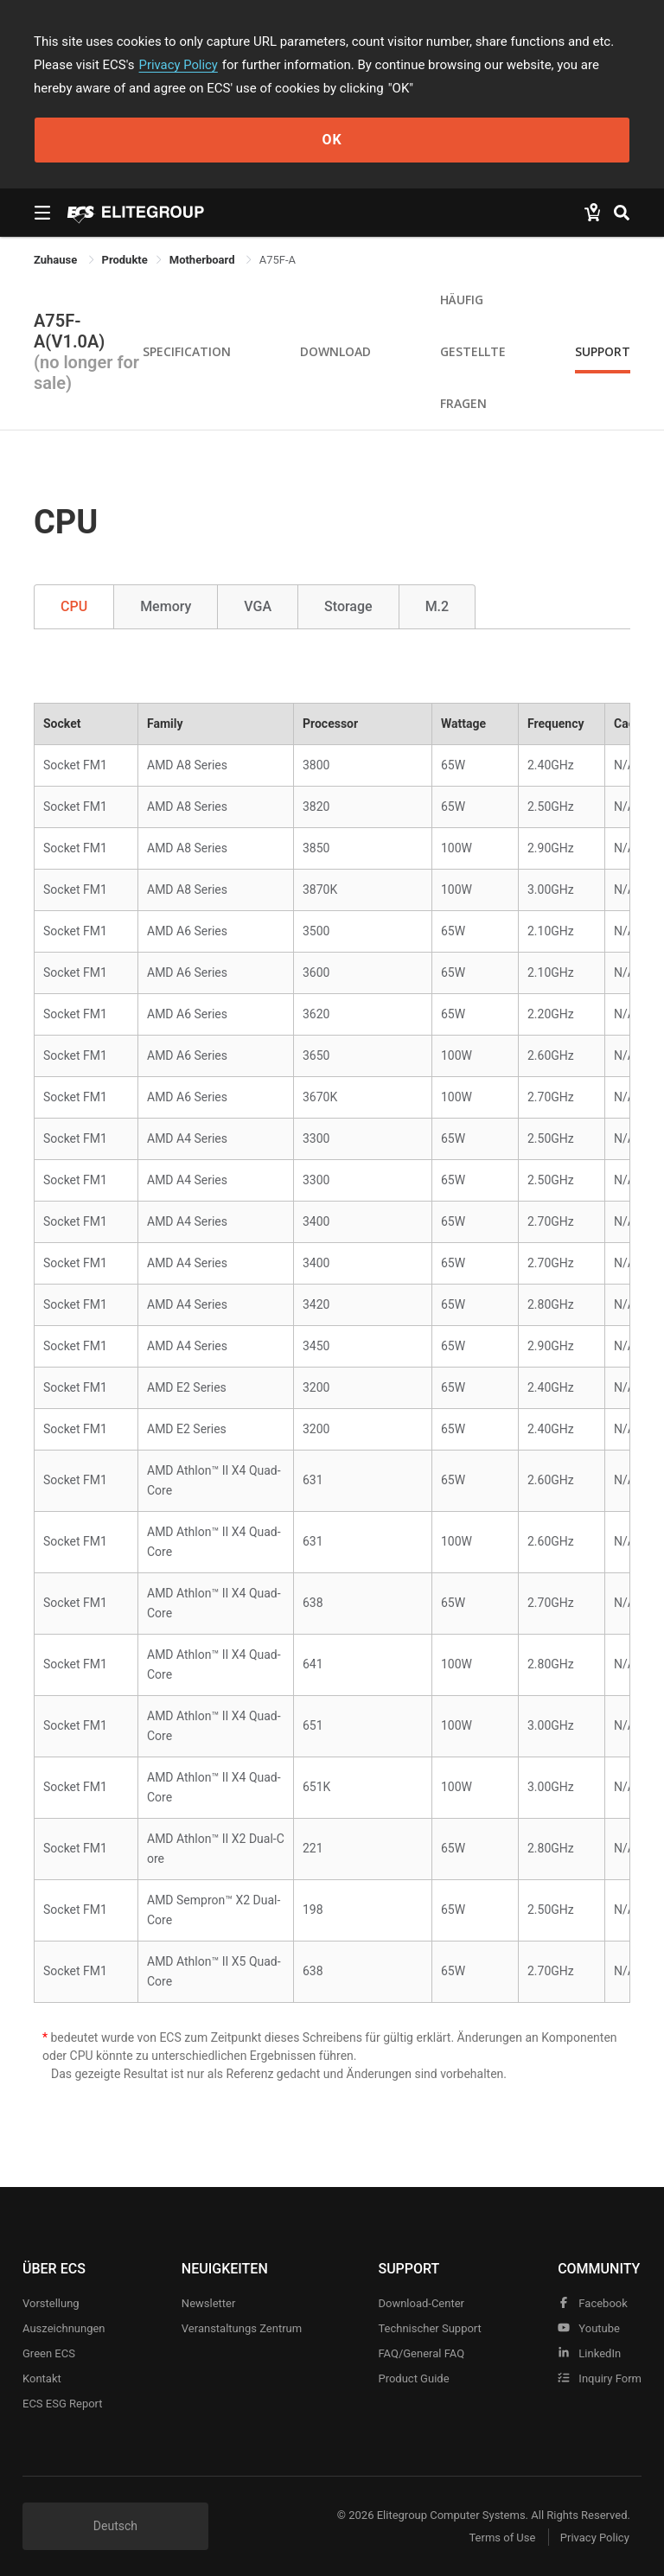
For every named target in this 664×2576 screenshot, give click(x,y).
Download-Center (421, 2303)
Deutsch (115, 2526)
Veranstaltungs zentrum (242, 2328)
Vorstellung (51, 2303)
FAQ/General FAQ (421, 2353)
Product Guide (413, 2378)
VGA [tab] (257, 606)
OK (332, 139)
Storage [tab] (348, 606)
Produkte (125, 259)
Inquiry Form (600, 2378)
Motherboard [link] (203, 259)
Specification (187, 351)
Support (602, 351)
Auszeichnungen (63, 2328)
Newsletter (209, 2303)
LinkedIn (589, 2353)
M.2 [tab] (437, 606)
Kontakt (41, 2378)
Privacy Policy (179, 65)
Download (335, 351)
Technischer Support (429, 2328)
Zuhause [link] (57, 259)
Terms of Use (500, 2537)
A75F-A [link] (277, 259)
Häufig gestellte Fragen (473, 351)
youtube (589, 2328)
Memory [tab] (165, 606)
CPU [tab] (74, 606)
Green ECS (48, 2353)
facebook (593, 2303)
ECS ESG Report (62, 2403)
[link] (125, 259)
